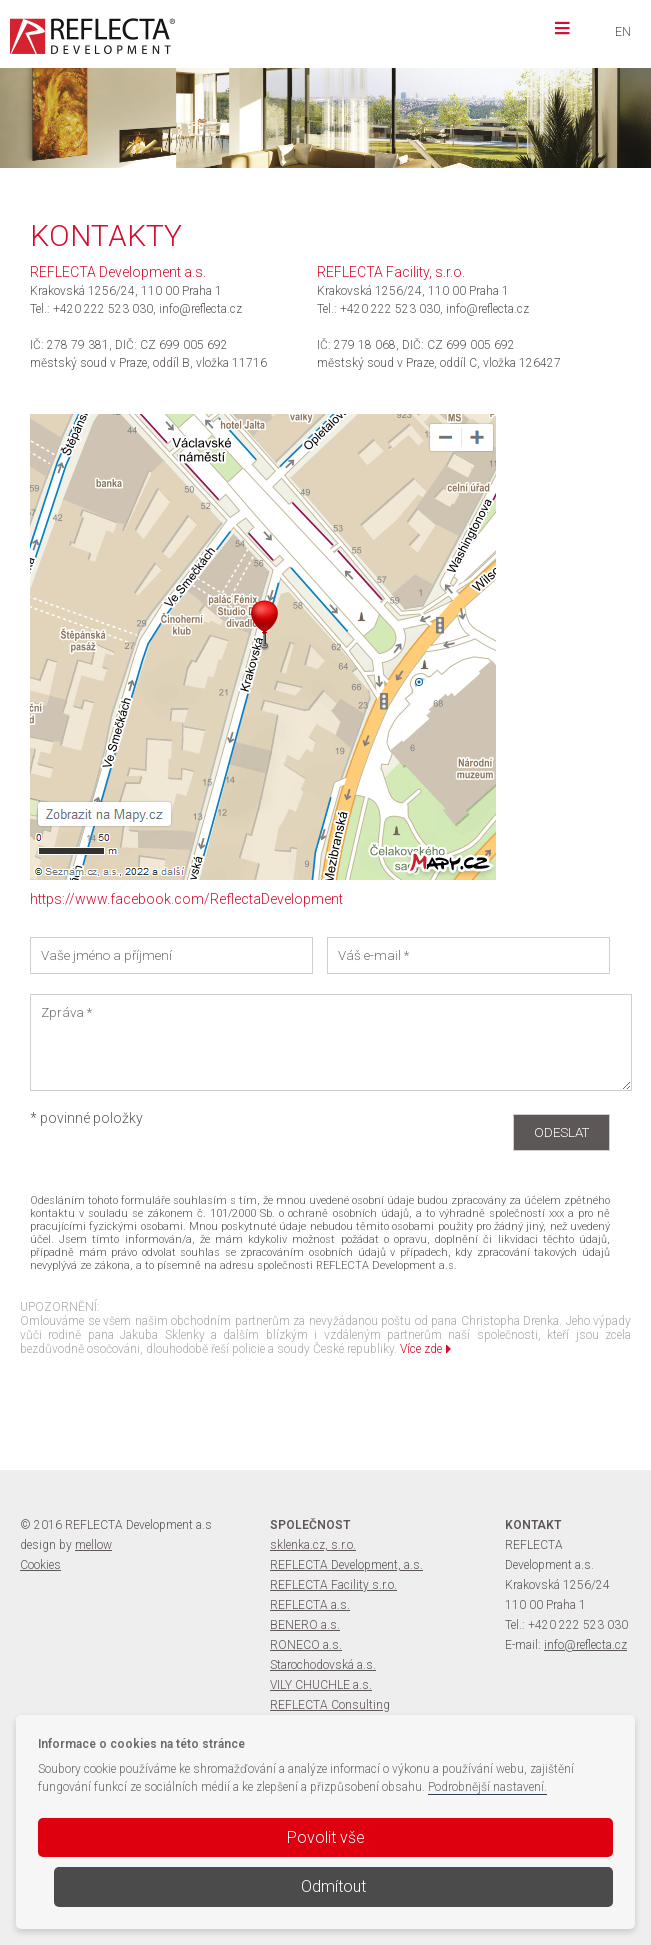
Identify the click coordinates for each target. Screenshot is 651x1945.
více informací (246, 133)
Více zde (425, 1349)
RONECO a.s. (306, 1645)
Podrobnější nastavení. (487, 1787)
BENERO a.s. (305, 1625)
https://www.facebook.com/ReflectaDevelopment (186, 899)
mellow (93, 1545)
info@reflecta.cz (585, 1645)
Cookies (40, 1565)
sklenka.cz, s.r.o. (313, 1545)
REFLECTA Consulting (330, 1705)
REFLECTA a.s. (310, 1605)
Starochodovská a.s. (323, 1665)
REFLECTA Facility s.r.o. (333, 1585)
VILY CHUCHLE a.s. (321, 1685)
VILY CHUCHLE (309, 95)
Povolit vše (326, 1837)
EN (623, 32)
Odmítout (333, 1886)
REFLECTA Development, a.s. (346, 1565)
